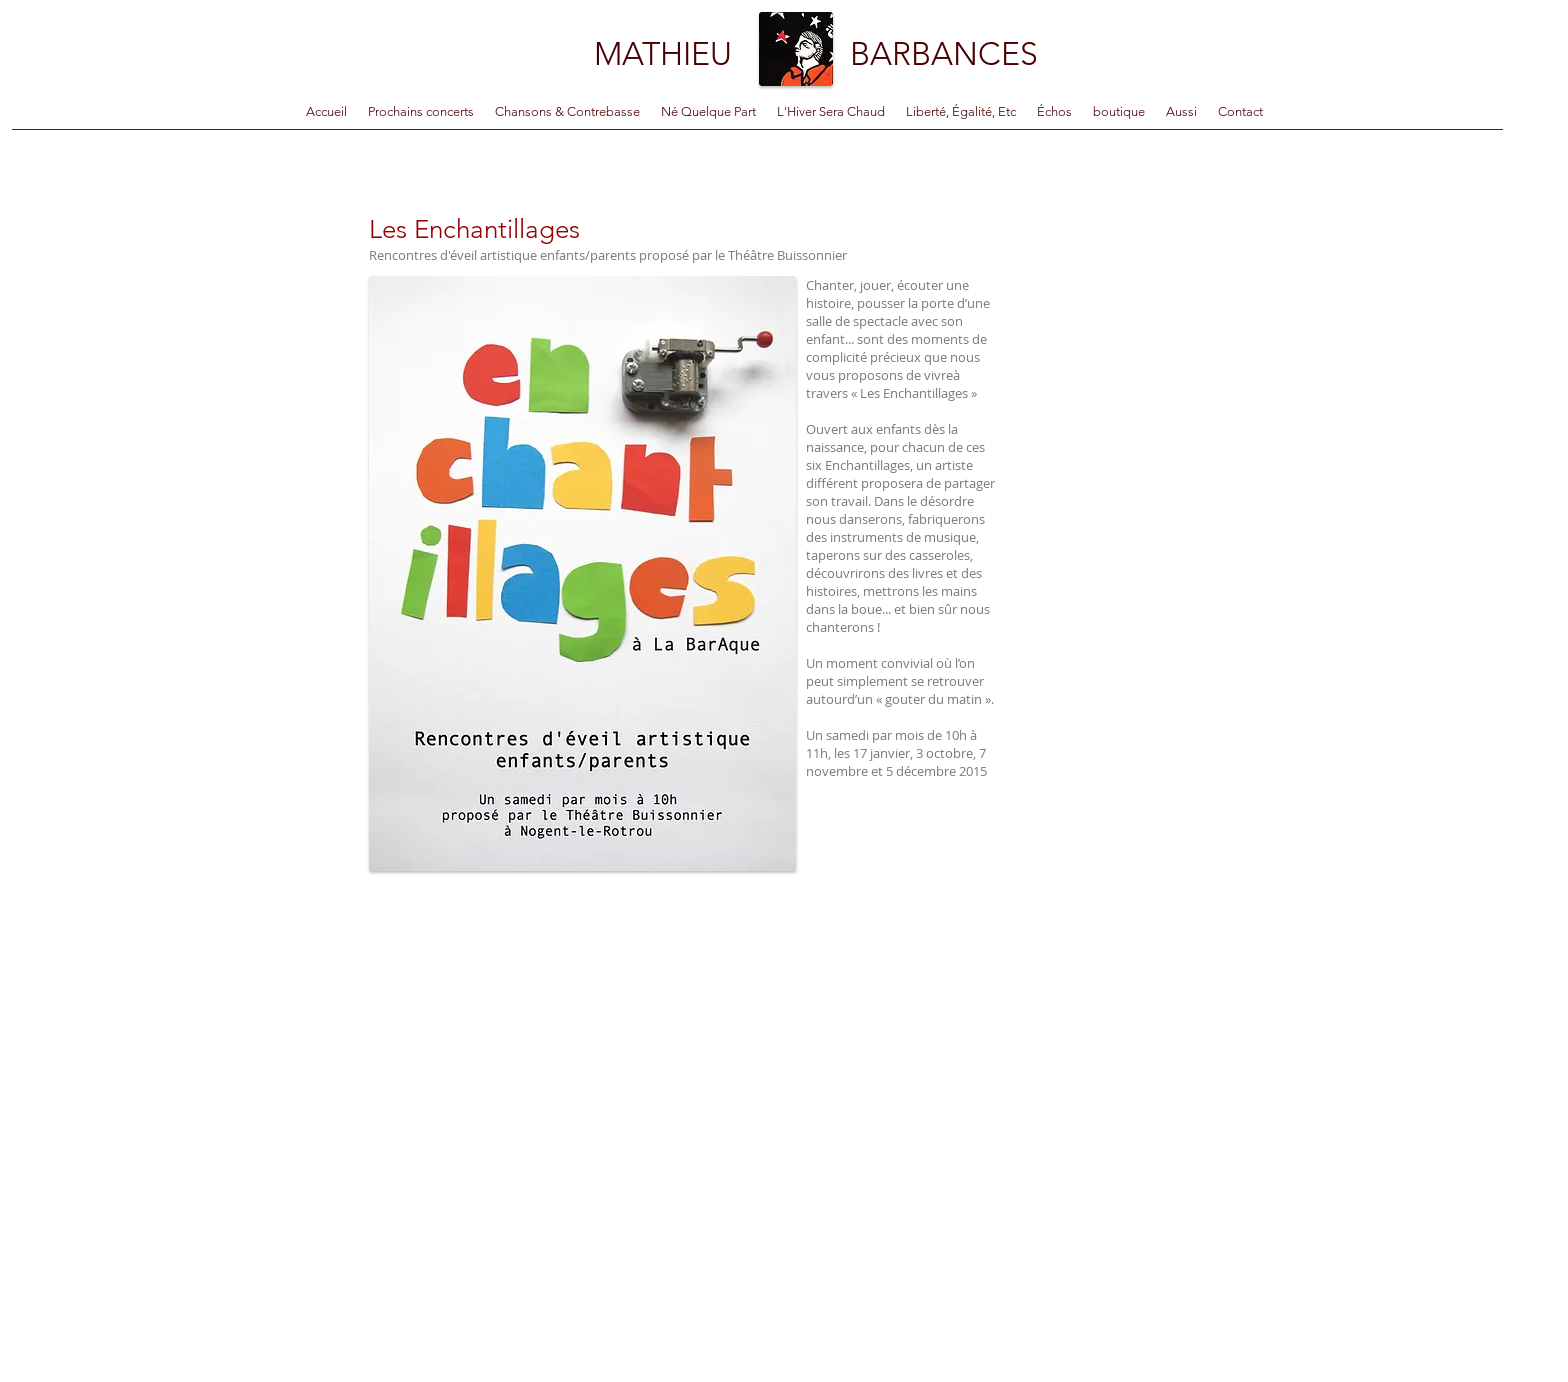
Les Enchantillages (474, 229)
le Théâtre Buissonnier (781, 255)
